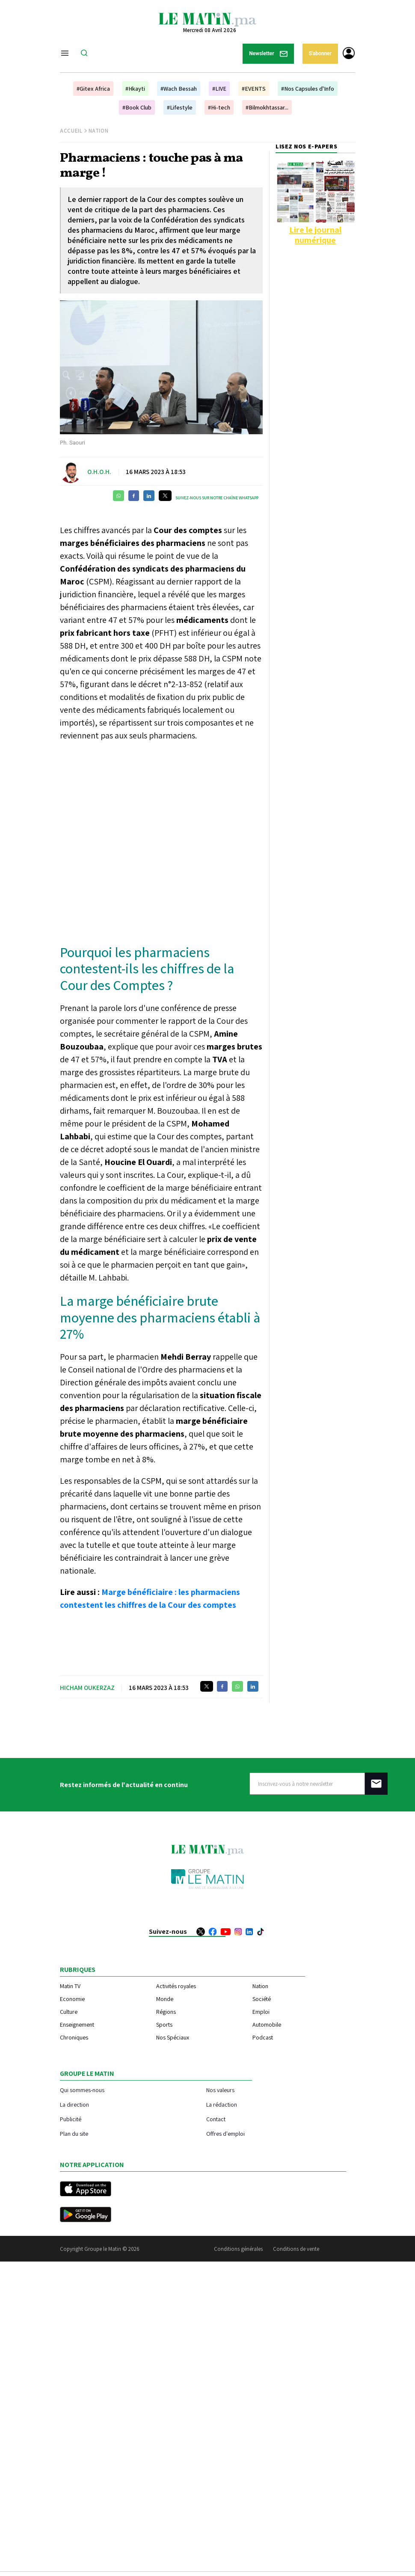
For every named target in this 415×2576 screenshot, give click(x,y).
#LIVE (219, 88)
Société (261, 1999)
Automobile (266, 2024)
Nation (99, 130)
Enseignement (77, 2024)
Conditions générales (238, 2249)
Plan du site (74, 2133)
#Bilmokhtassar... (267, 107)
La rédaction (221, 2104)
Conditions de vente (296, 2249)
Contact (215, 2118)
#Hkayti (135, 88)
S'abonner (320, 53)
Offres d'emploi (225, 2133)
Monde (164, 1999)
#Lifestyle (180, 107)
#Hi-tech (219, 107)
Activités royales (176, 1986)
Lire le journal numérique (315, 235)
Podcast (262, 2037)
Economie (72, 1999)
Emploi (261, 2012)
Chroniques (74, 2037)
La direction (74, 2104)
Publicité (70, 2118)
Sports (164, 2024)
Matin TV (70, 1986)
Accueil (71, 130)
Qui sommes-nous (82, 2089)
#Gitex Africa (93, 88)
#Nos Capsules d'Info (307, 88)
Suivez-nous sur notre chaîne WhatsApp (216, 498)
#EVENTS (254, 88)
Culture (68, 2012)
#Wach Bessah (178, 88)
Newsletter (268, 53)
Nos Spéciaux (172, 2037)
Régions (166, 2012)
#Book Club (136, 107)
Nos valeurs (220, 2089)
